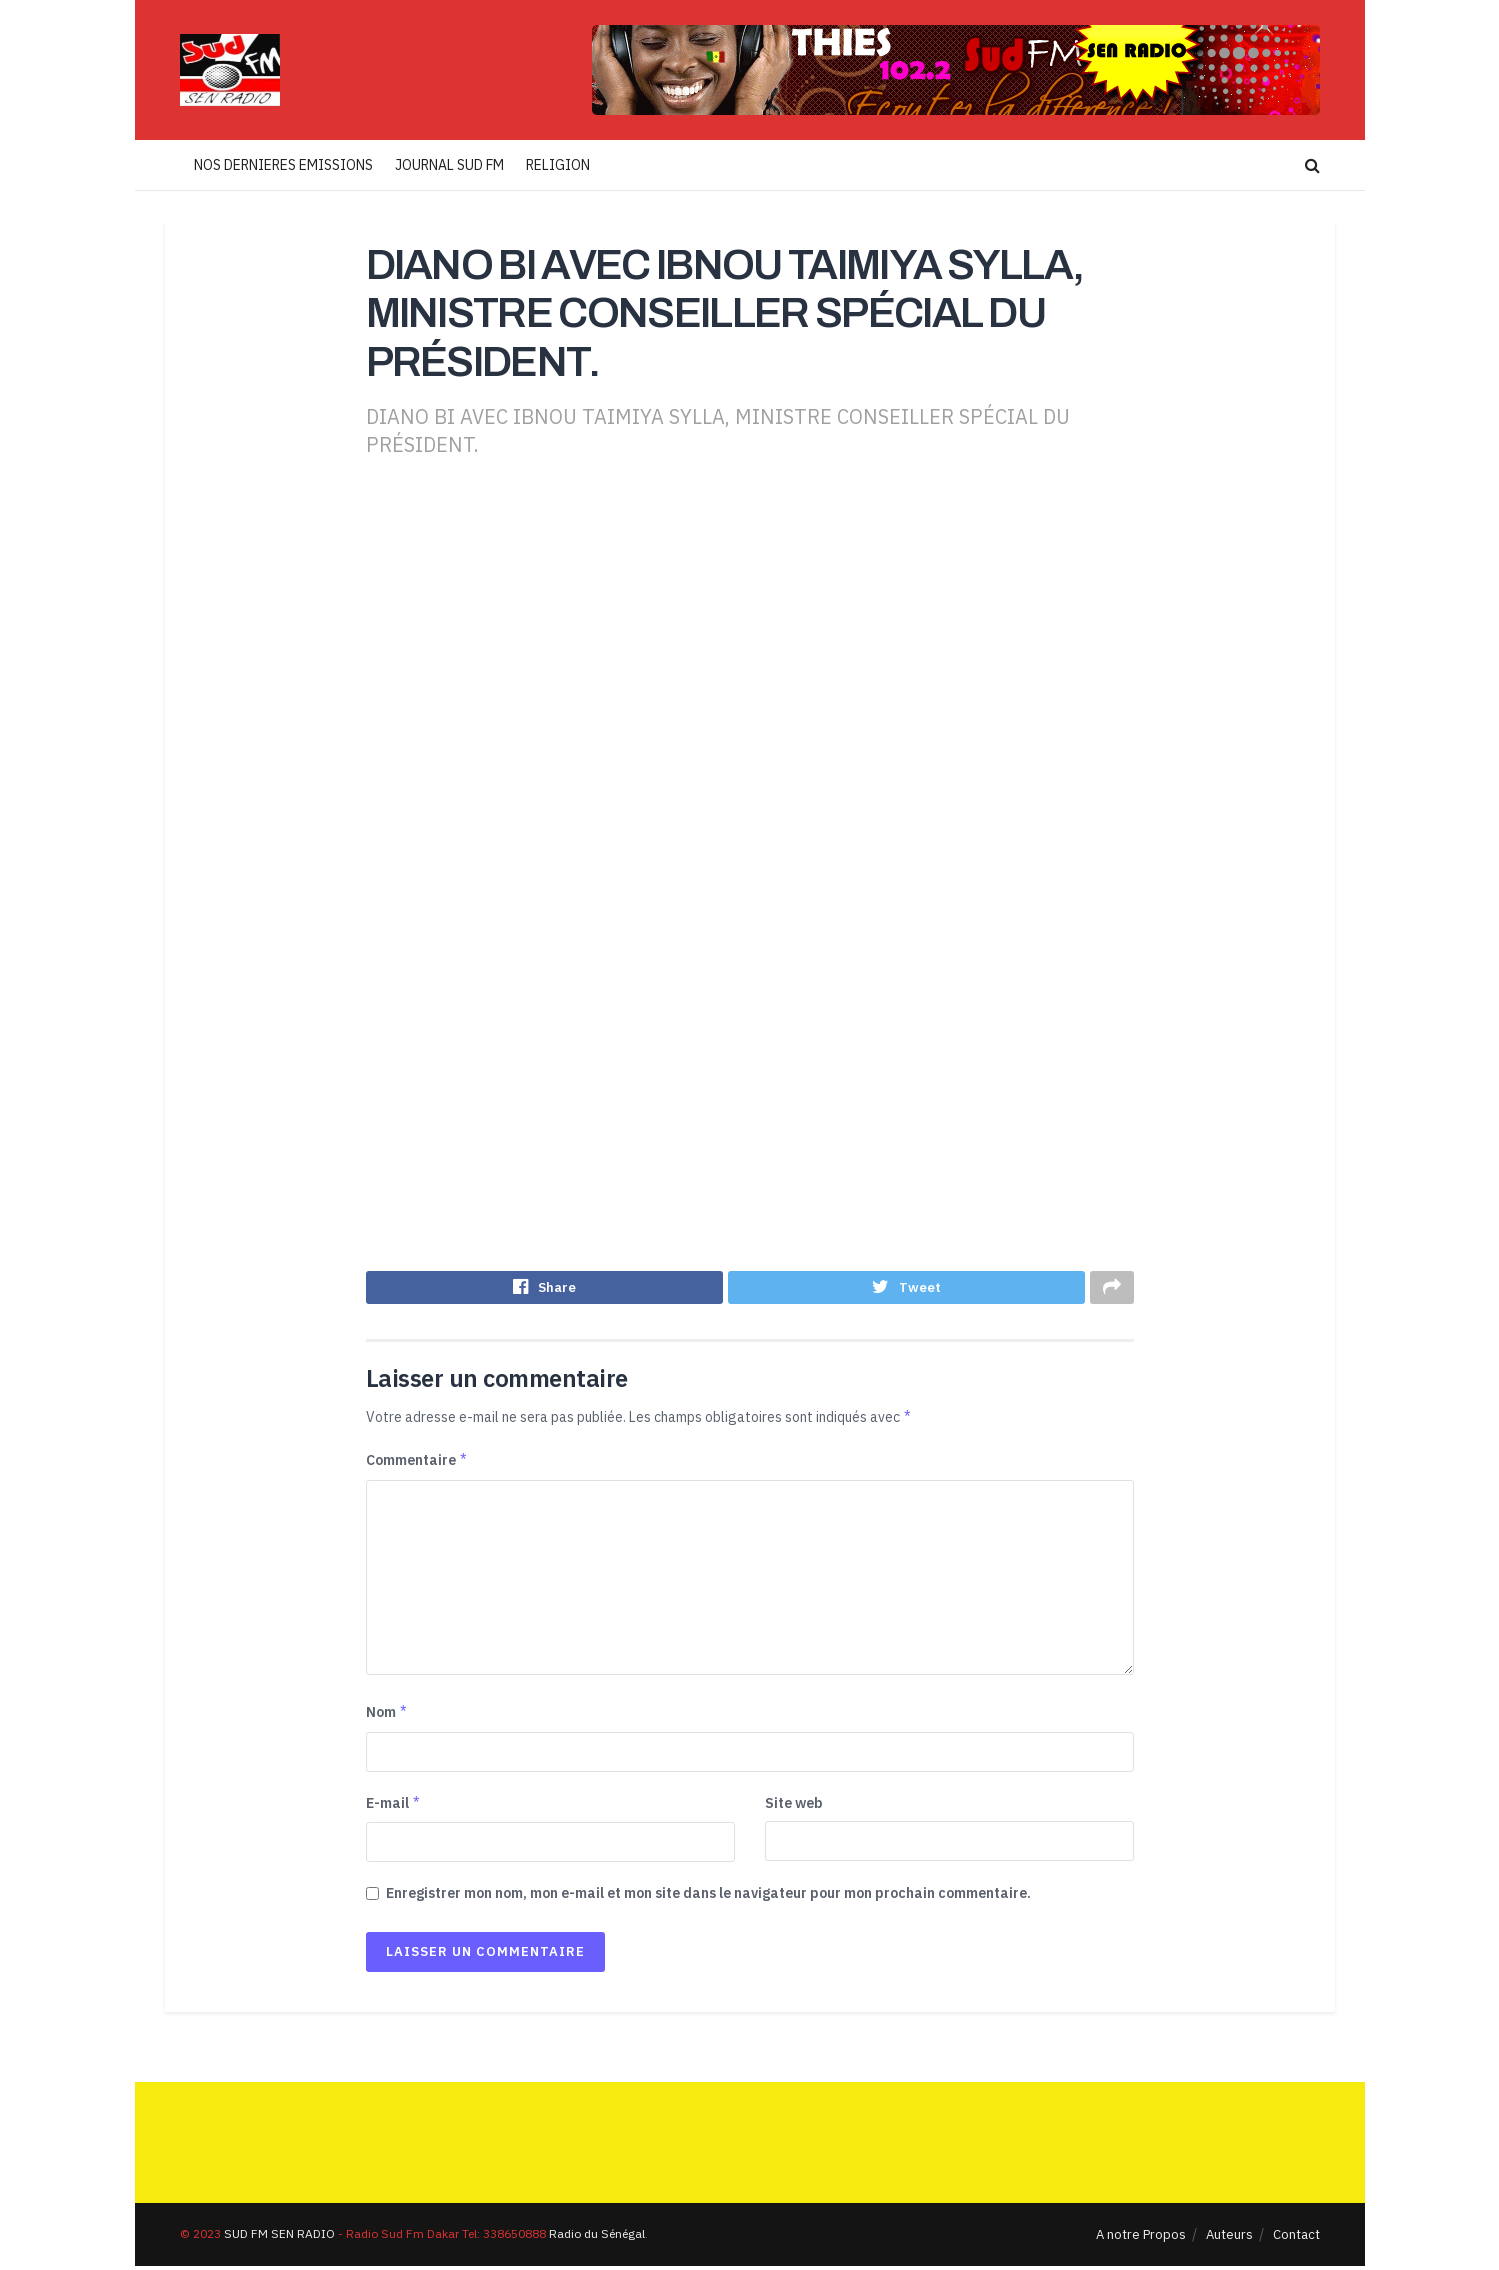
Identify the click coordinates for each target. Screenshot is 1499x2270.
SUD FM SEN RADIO (279, 2237)
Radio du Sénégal (597, 2237)
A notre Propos (1141, 2238)
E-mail (394, 1807)
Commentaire (417, 1465)
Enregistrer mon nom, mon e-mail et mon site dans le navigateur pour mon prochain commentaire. (708, 1897)
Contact (1296, 2238)
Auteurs (1229, 2238)
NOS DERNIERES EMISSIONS (283, 165)
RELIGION (558, 165)
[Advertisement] (750, 649)
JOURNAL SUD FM (449, 165)
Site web (794, 1807)
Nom (387, 1717)
